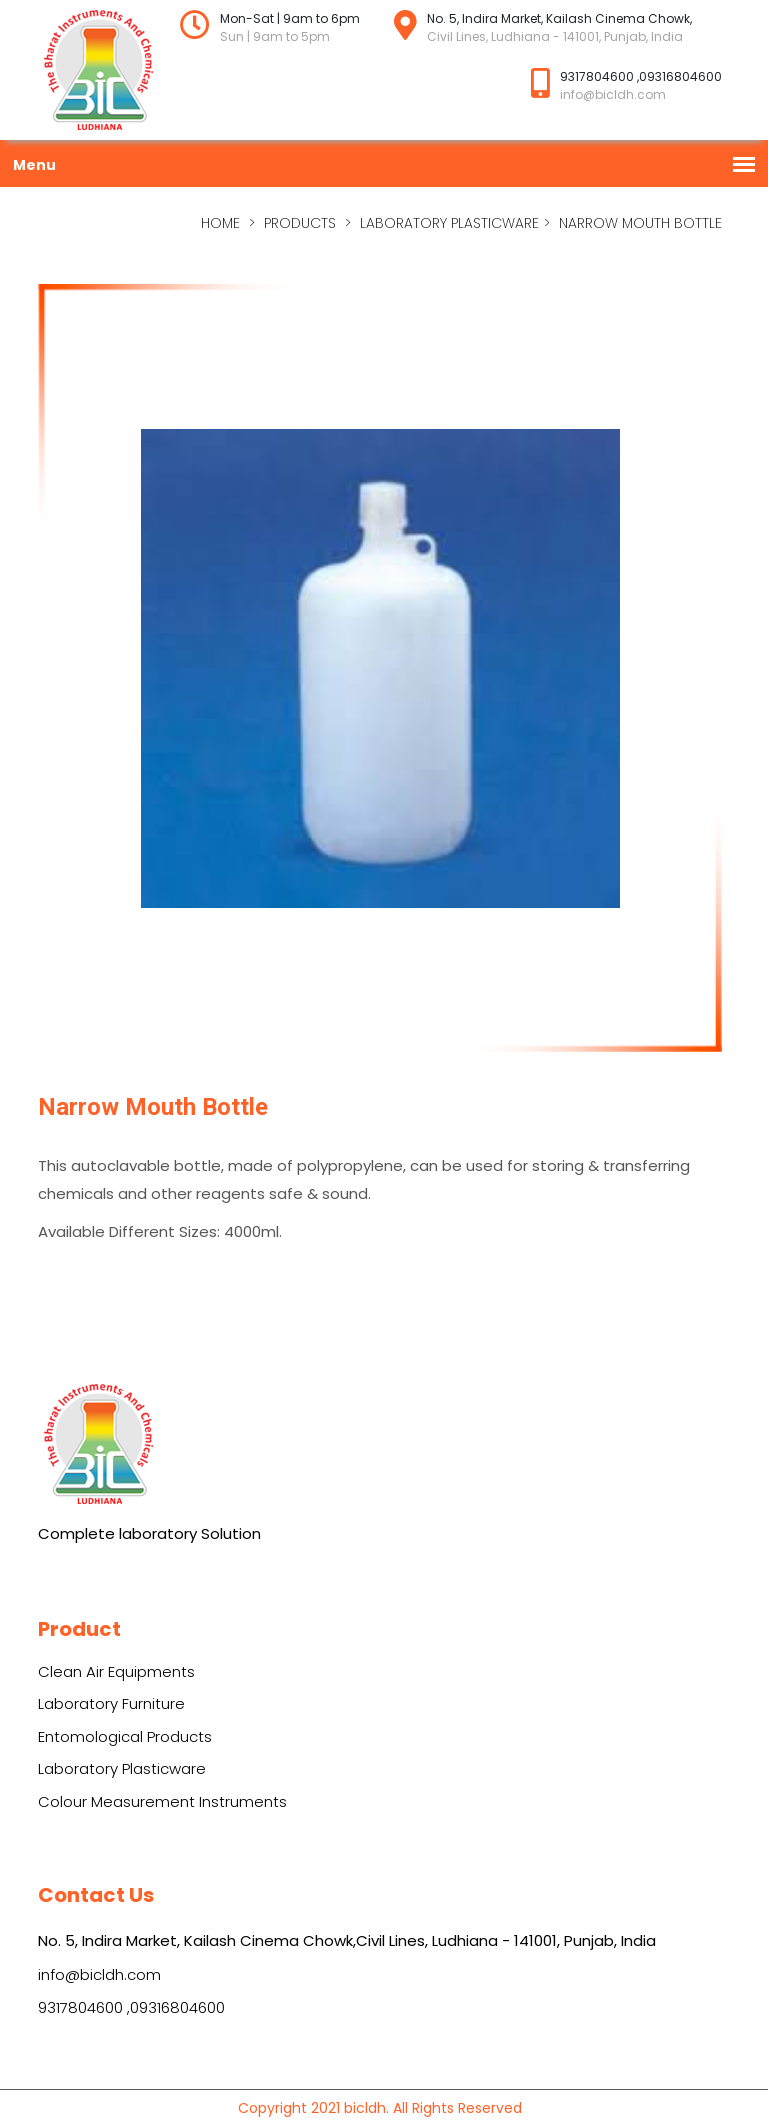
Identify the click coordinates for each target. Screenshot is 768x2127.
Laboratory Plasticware (449, 223)
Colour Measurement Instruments (162, 1801)
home (220, 223)
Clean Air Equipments (116, 1671)
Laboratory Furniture (111, 1703)
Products (300, 223)
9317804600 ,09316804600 (131, 2007)
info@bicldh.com (99, 1974)
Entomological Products (125, 1736)
